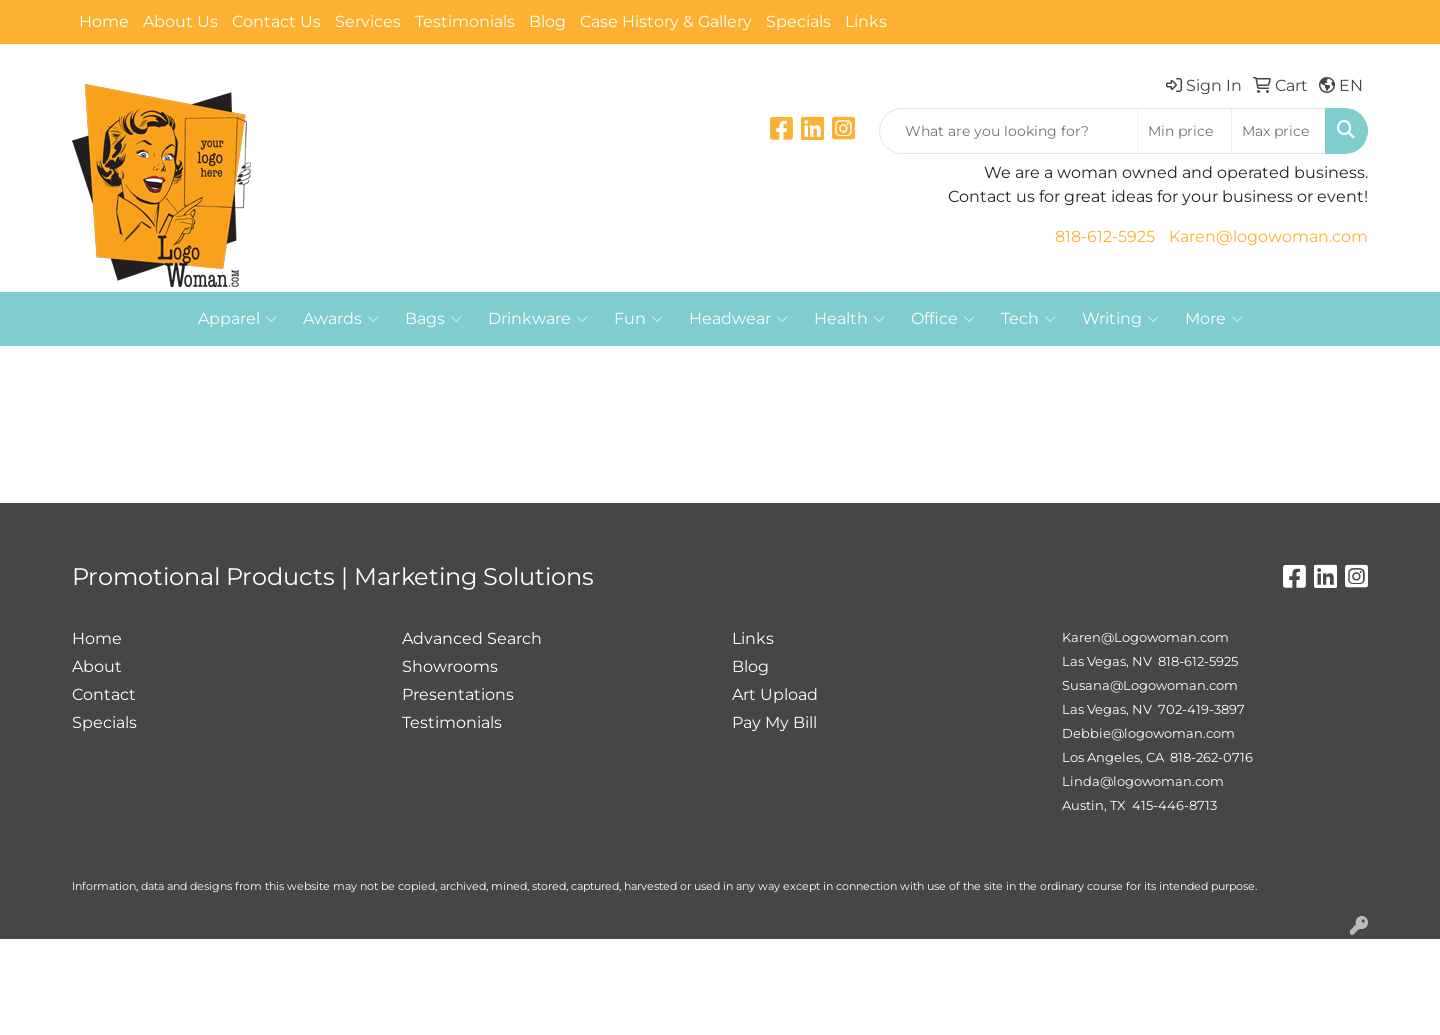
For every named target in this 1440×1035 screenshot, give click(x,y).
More (1214, 319)
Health (849, 319)
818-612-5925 (1105, 236)
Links (866, 21)
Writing (1120, 319)
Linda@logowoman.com (1143, 781)
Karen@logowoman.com (1268, 236)
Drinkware (538, 319)
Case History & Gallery (666, 21)
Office (943, 319)
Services (368, 21)
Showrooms (450, 666)
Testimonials (465, 21)
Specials (798, 21)
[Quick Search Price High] (1278, 131)
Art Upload (775, 694)
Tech (1028, 319)
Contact (104, 694)
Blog (547, 21)
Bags (433, 319)
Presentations (458, 694)
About (97, 666)
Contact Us (276, 21)
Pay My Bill (774, 722)
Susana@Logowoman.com (1150, 685)
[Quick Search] (1008, 131)
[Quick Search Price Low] (1184, 131)
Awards (341, 319)
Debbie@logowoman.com (1148, 733)
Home (104, 21)
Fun (638, 319)
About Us (180, 21)
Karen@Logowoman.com (1145, 637)
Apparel (237, 319)
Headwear (738, 319)
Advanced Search (472, 638)
